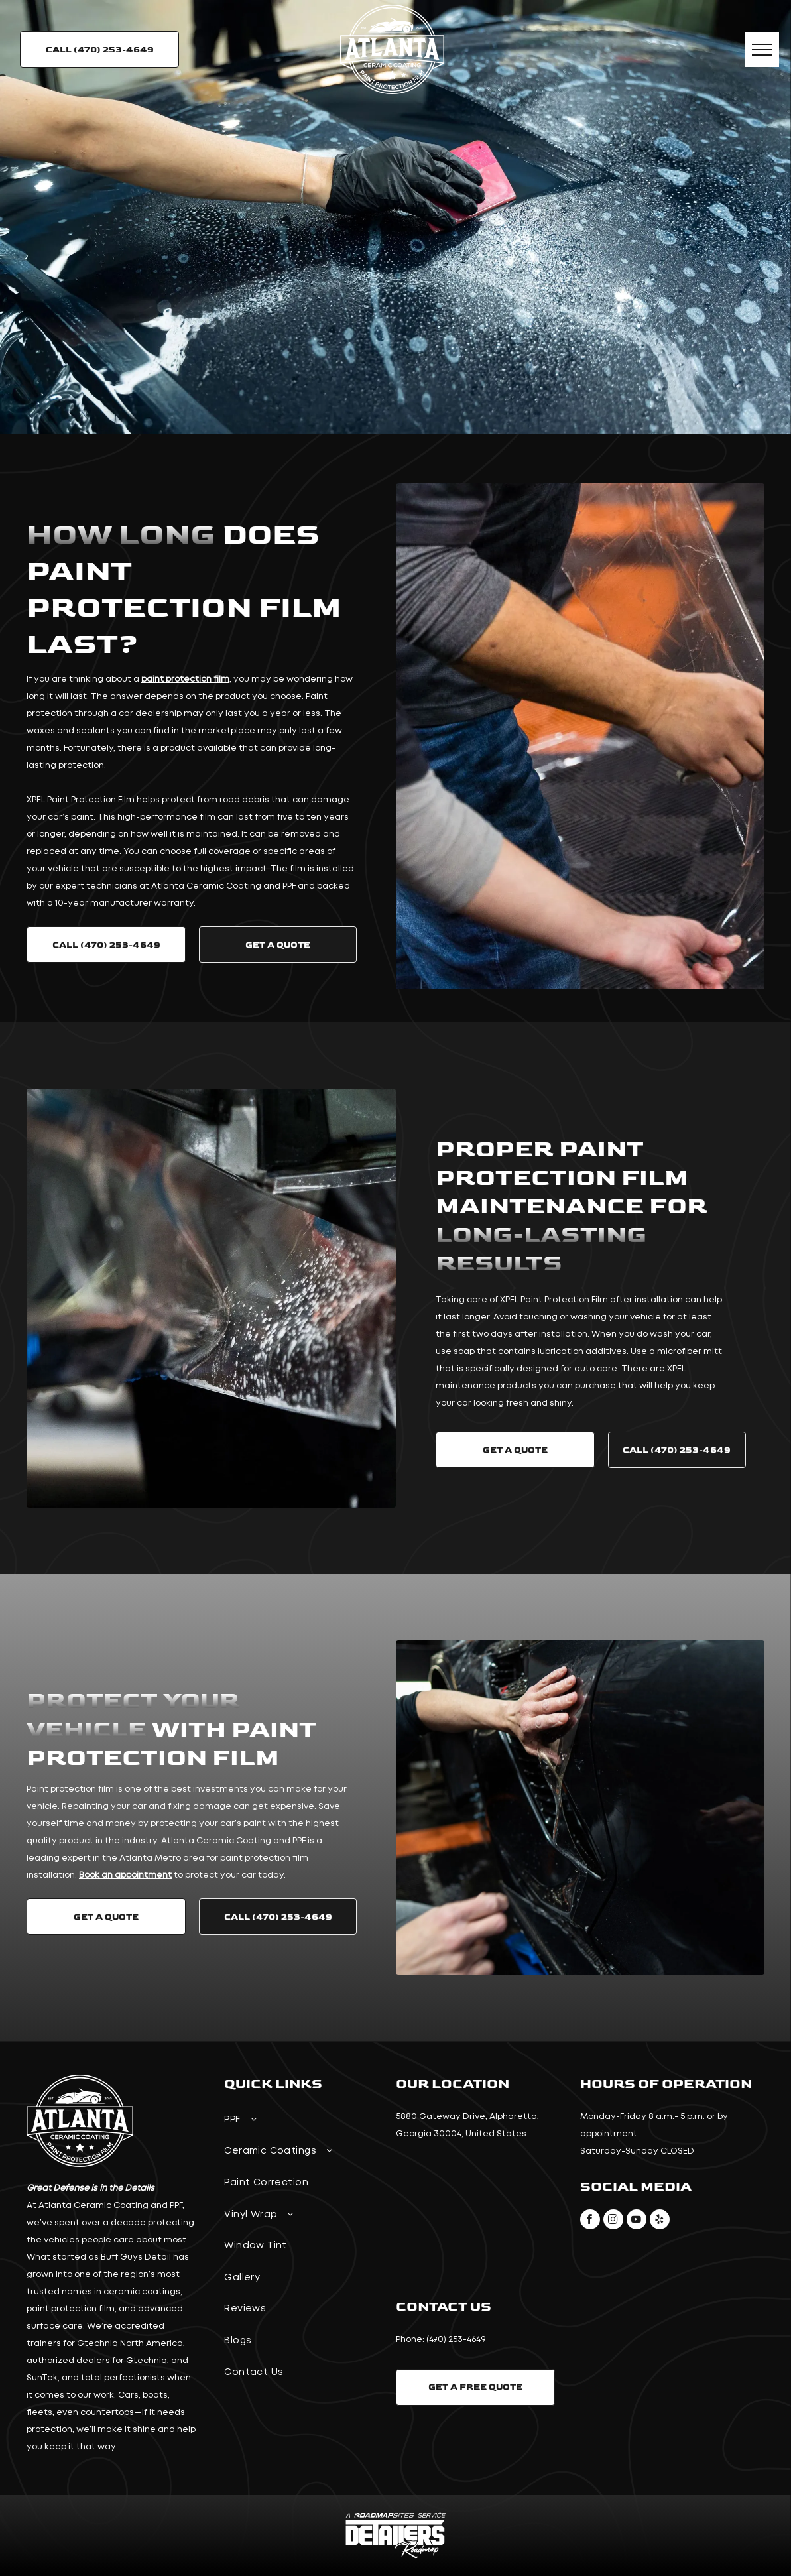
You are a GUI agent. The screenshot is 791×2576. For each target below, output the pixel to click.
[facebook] (590, 2221)
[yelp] (660, 2221)
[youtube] (636, 2221)
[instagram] (613, 2221)
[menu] (762, 49)
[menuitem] (303, 2122)
